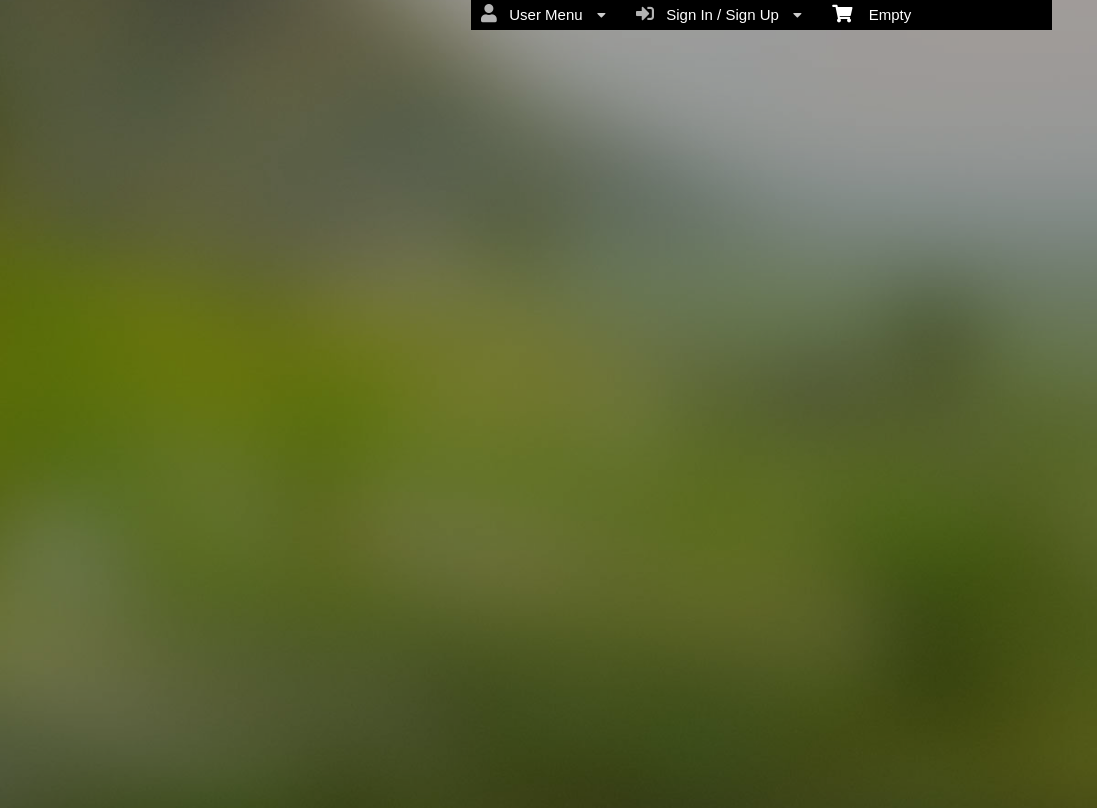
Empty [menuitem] (871, 13)
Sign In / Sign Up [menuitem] (719, 14)
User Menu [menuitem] (543, 14)
